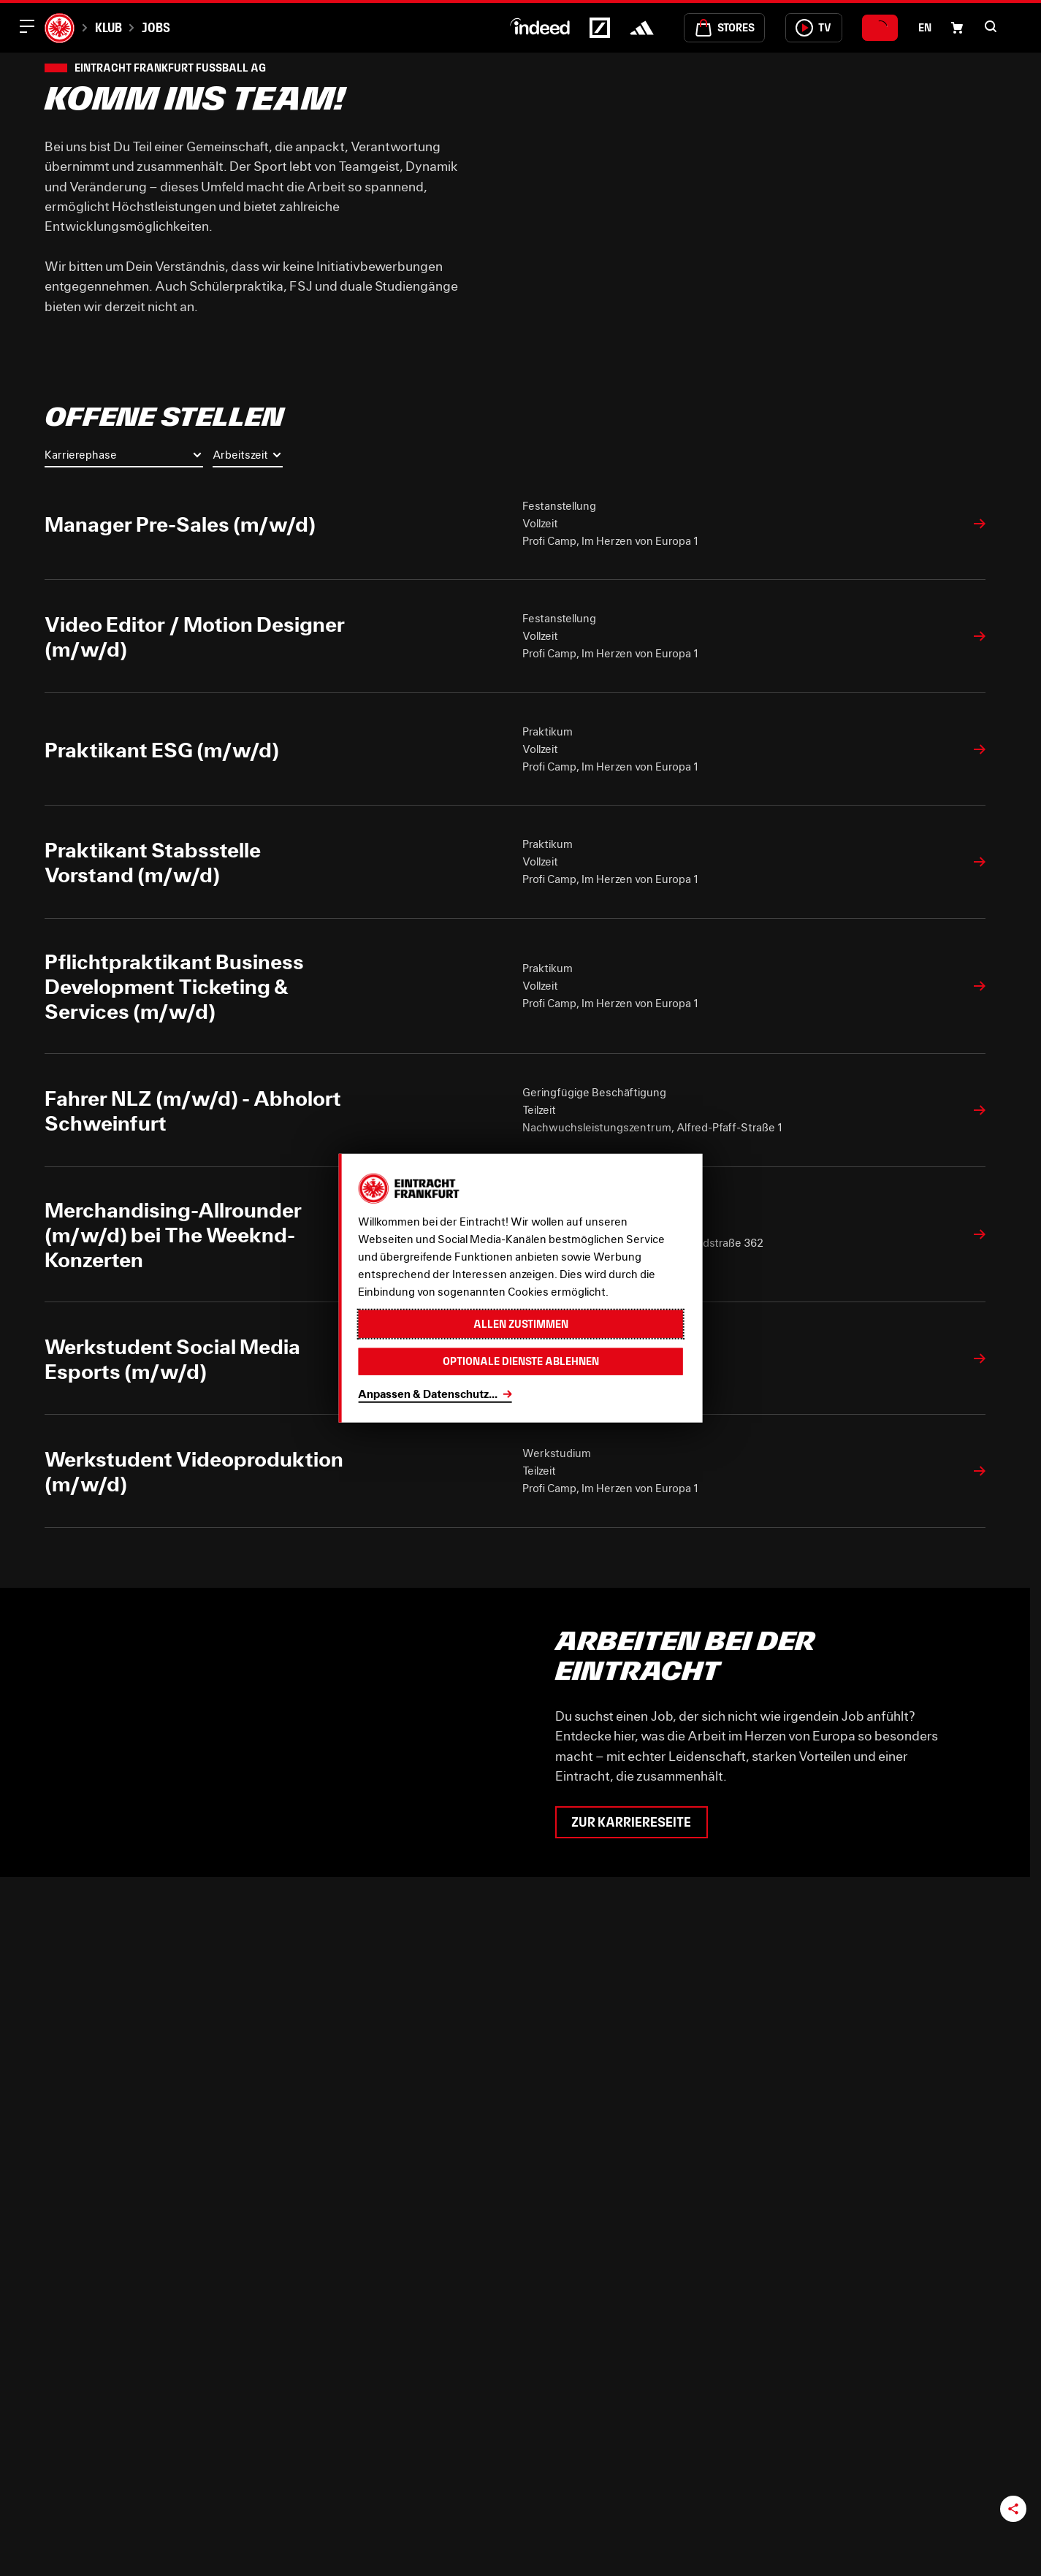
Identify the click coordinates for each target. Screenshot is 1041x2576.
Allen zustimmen (520, 1324)
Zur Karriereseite (631, 1822)
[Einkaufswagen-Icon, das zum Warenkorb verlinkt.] (957, 28)
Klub (108, 27)
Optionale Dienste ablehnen (521, 1361)
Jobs (156, 27)
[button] (990, 26)
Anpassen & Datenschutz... (427, 1393)
